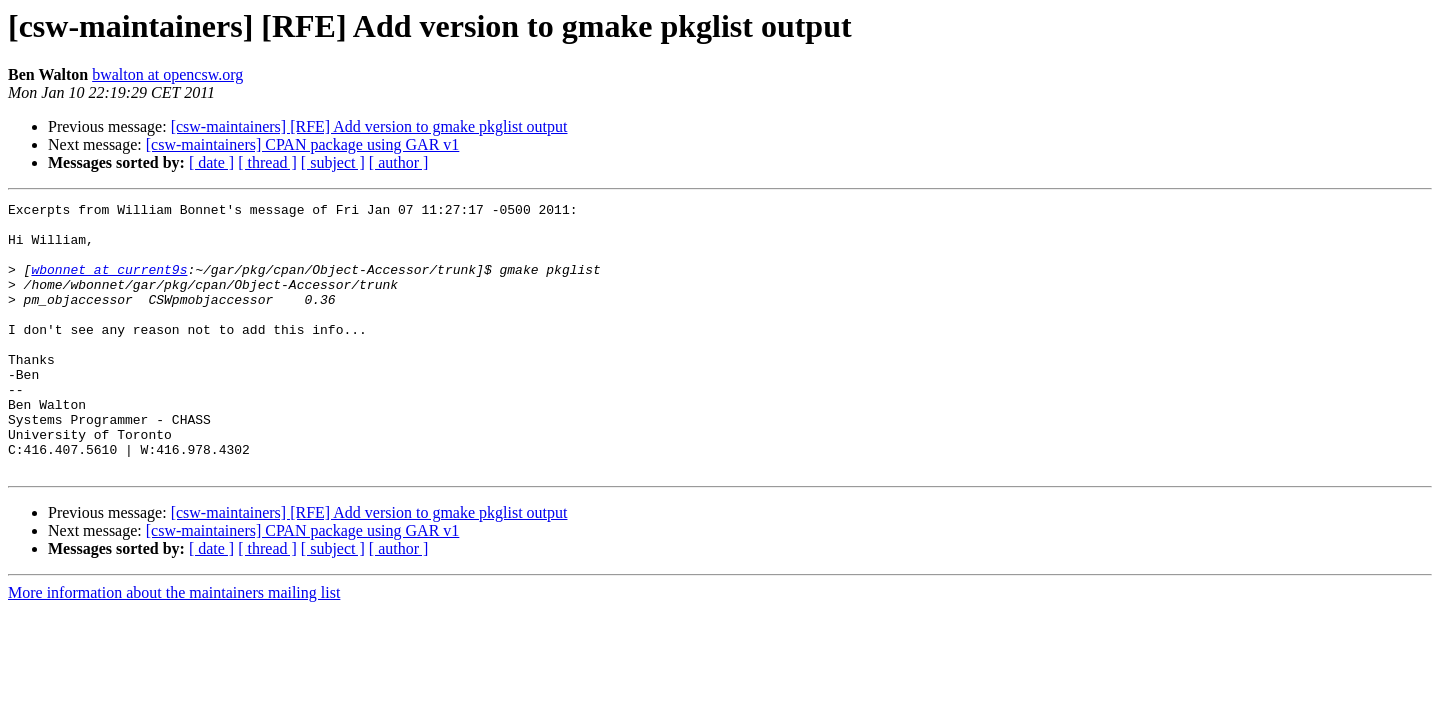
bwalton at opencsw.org (167, 74)
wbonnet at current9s (109, 284)
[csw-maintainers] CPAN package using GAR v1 (303, 144)
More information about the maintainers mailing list (174, 646)
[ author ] (399, 162)
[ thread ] (267, 162)
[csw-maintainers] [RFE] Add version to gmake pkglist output (369, 126)
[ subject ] (333, 162)
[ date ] (211, 162)
